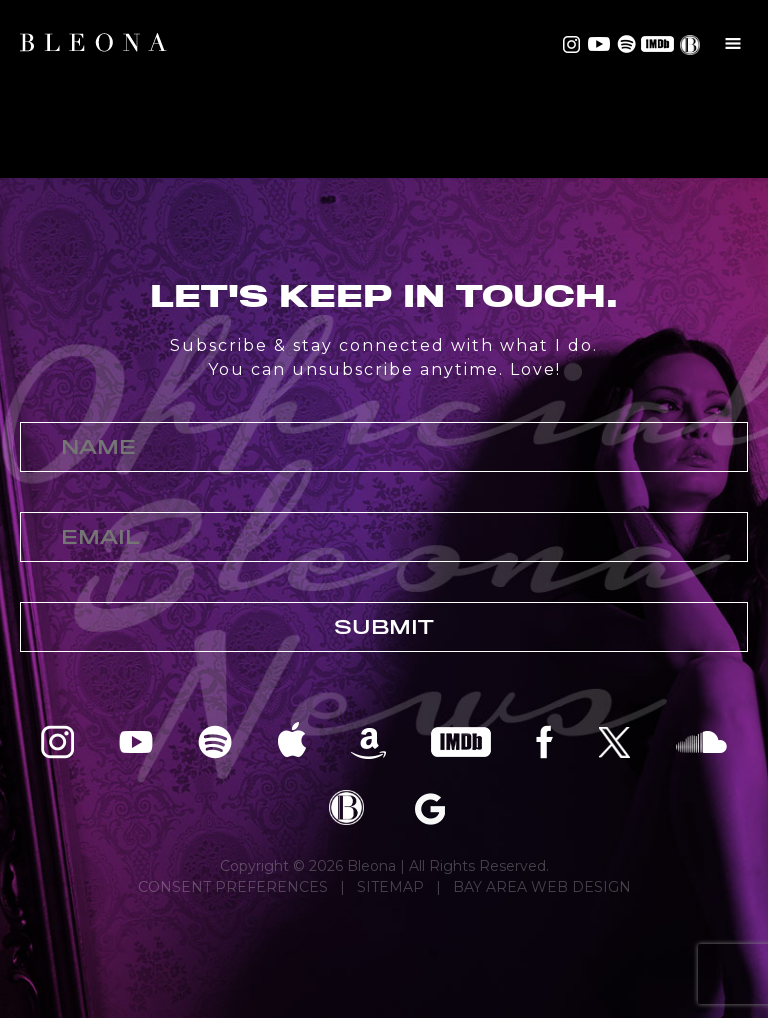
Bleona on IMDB (655, 44)
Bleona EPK (346, 807)
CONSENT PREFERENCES (233, 887)
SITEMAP (390, 887)
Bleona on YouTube (597, 44)
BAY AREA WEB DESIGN (542, 887)
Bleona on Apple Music (291, 740)
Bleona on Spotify (623, 44)
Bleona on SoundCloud (701, 740)
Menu (733, 43)
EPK (692, 45)
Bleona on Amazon (368, 740)
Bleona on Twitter (614, 740)
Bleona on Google (430, 807)
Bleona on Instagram (571, 44)
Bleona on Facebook (544, 740)
